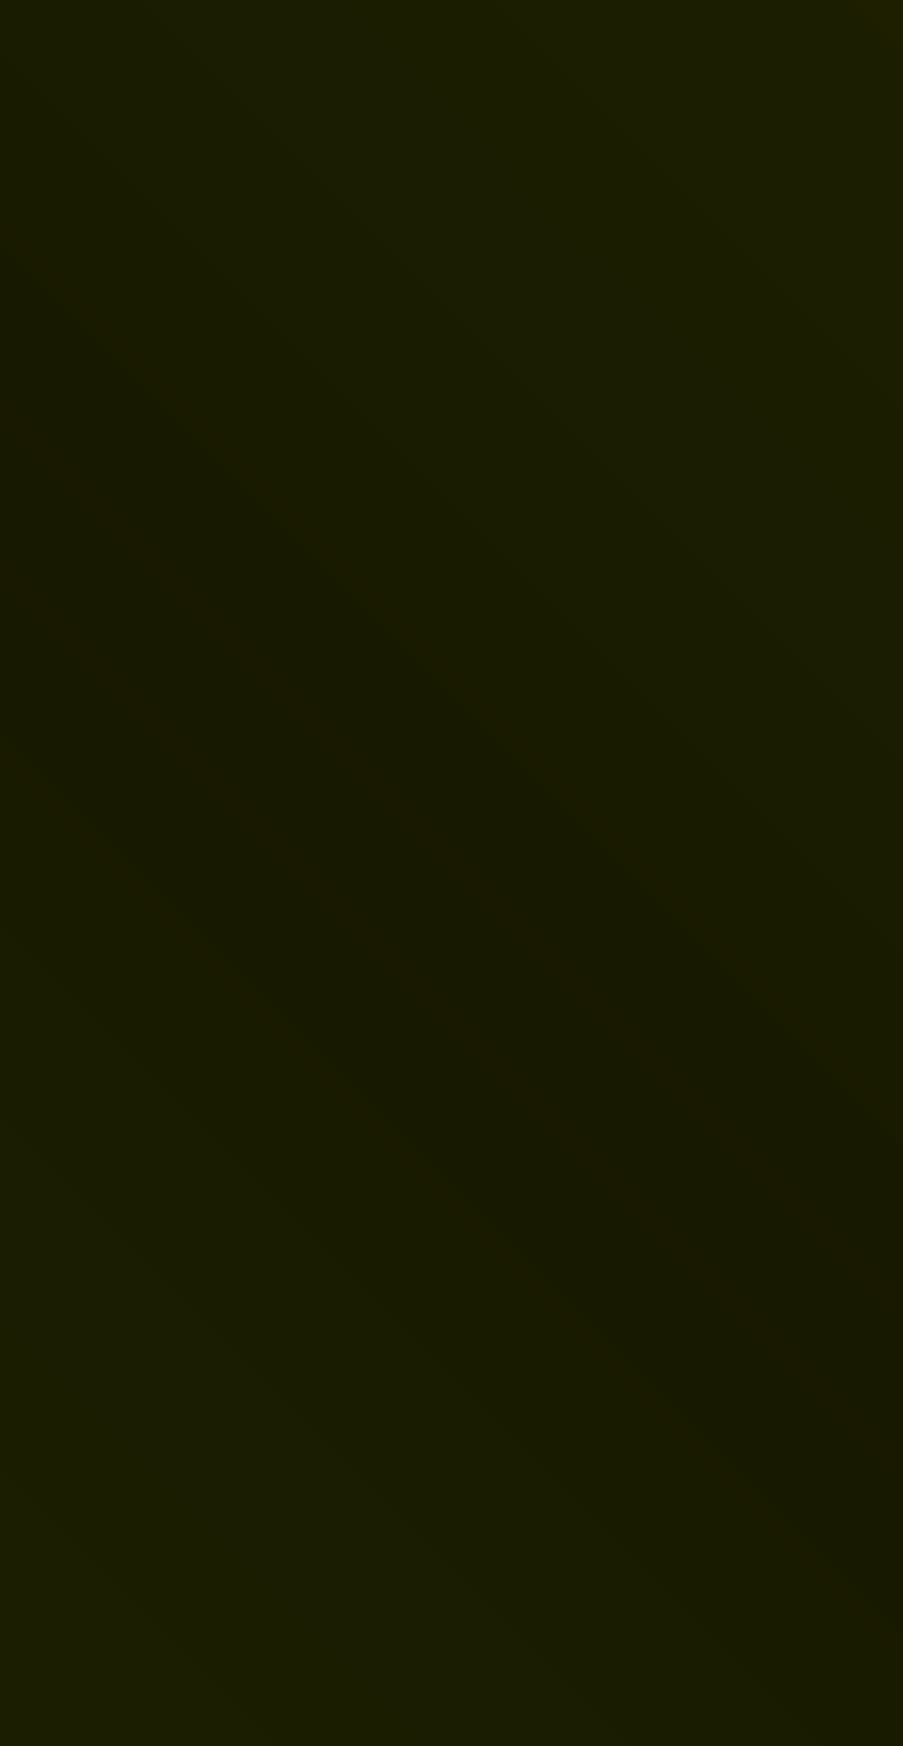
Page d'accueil (142, 1074)
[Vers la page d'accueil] (105, 62)
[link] (233, 529)
